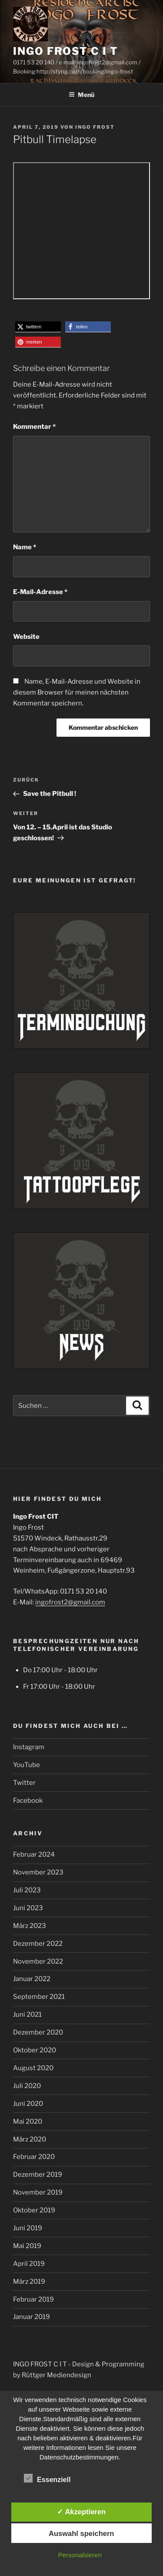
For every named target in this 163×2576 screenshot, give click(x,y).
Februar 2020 (34, 2157)
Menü (81, 94)
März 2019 (29, 2281)
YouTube (26, 1765)
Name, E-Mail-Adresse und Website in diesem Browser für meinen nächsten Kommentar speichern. (76, 692)
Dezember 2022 (38, 1944)
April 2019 (29, 2264)
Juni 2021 (27, 2014)
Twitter (24, 1783)
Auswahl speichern (81, 2533)
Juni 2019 (27, 2228)
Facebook (28, 1800)
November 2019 (38, 2192)
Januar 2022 (31, 1979)
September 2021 (39, 1997)
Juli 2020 (27, 2086)
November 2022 (38, 1961)
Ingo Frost (95, 127)
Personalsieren (80, 2555)
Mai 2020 (27, 2121)
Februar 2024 (34, 1854)
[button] (38, 326)
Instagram (28, 1747)
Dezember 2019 (37, 2174)
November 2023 (38, 1872)
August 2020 (33, 2068)
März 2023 (29, 1926)
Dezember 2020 (38, 2032)
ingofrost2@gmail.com (70, 1602)
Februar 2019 (33, 2299)
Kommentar (34, 427)
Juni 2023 (28, 1908)
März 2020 (29, 2139)
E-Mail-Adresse (40, 592)
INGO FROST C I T (65, 51)
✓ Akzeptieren (81, 2512)
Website (26, 637)
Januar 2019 (31, 2317)
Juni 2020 (28, 2104)
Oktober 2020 (34, 2050)
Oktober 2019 (34, 2210)
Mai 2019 (27, 2246)
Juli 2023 (27, 1890)
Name (24, 547)
